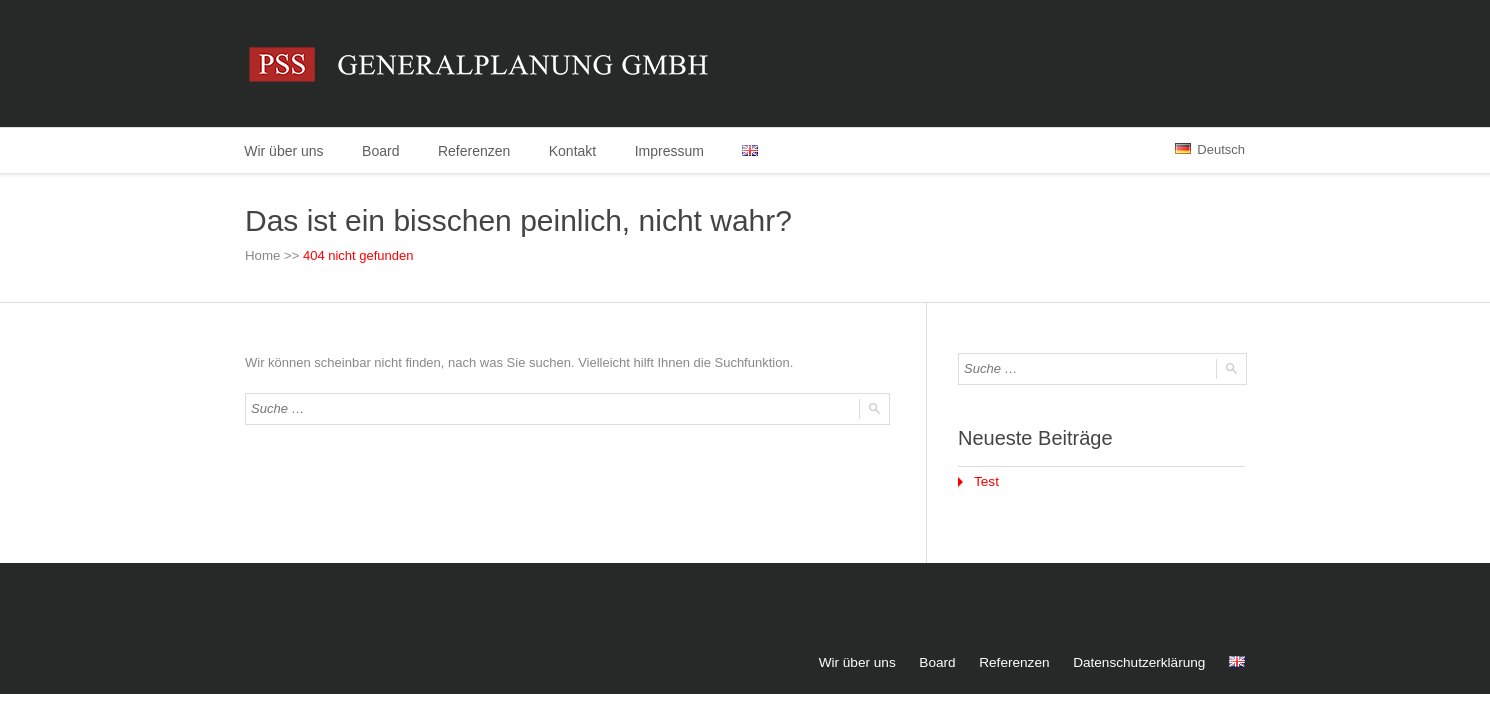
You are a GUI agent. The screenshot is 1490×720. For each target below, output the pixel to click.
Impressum (676, 151)
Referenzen (478, 151)
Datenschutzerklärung (1142, 661)
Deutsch (1210, 149)
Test (986, 481)
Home (262, 256)
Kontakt (577, 151)
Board (382, 151)
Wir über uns (284, 151)
